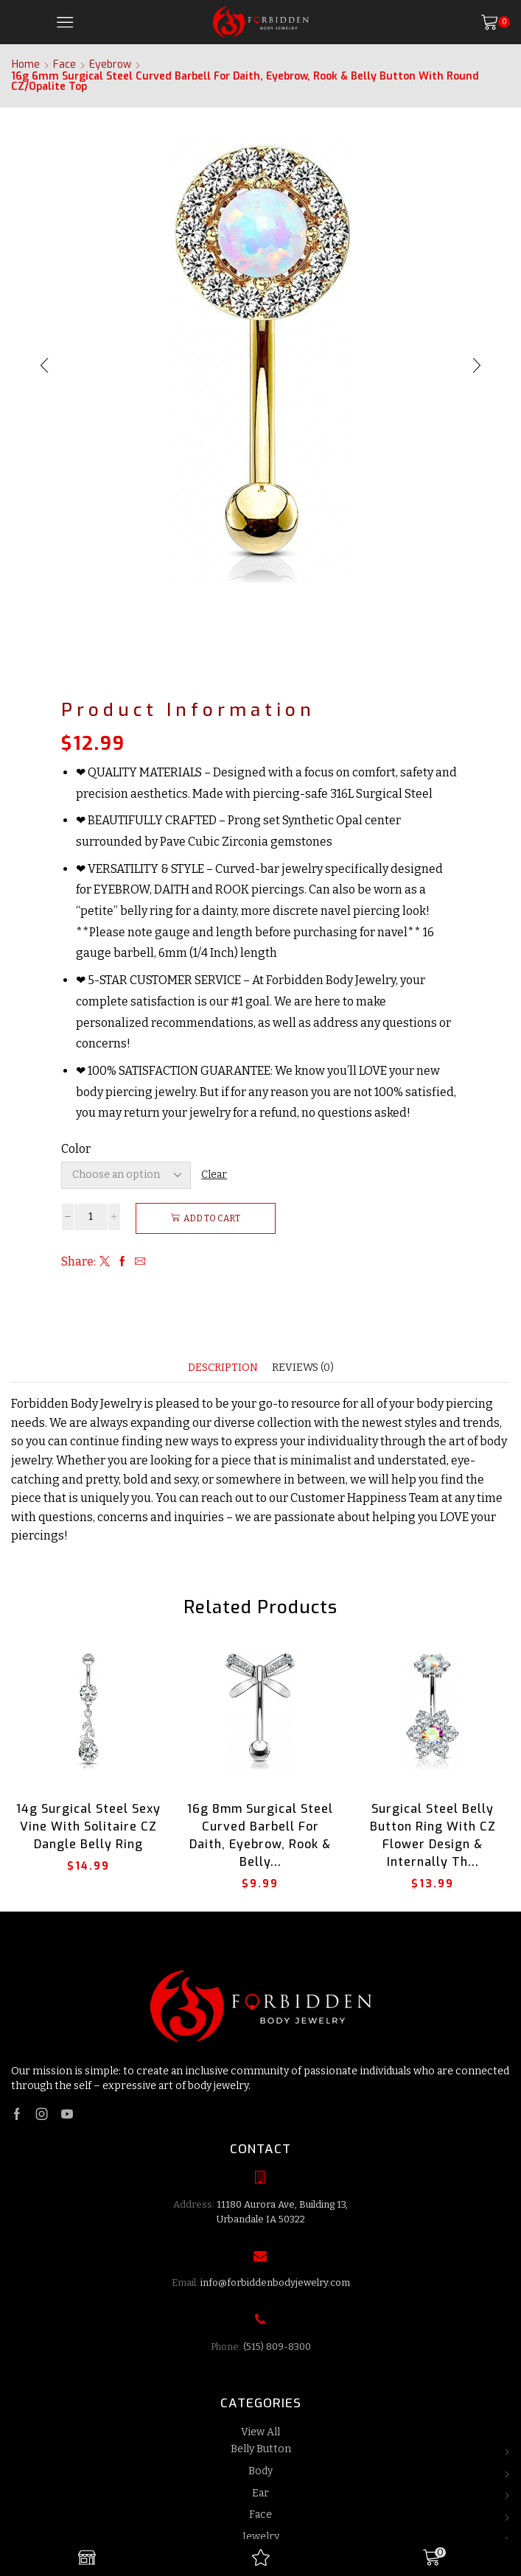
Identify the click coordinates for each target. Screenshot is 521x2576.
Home (26, 65)
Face (64, 65)
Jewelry (260, 2536)
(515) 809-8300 (277, 2346)
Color (76, 1149)
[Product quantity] (91, 1217)
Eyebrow (110, 65)
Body (260, 2471)
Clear (214, 1174)
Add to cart (211, 1218)
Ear (260, 2493)
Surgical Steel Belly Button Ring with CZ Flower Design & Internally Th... (433, 1835)
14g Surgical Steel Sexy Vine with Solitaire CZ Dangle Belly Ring (88, 1826)
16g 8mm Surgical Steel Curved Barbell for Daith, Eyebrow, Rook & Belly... (260, 1835)
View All (260, 2432)
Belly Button (261, 2449)
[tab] (223, 1367)
